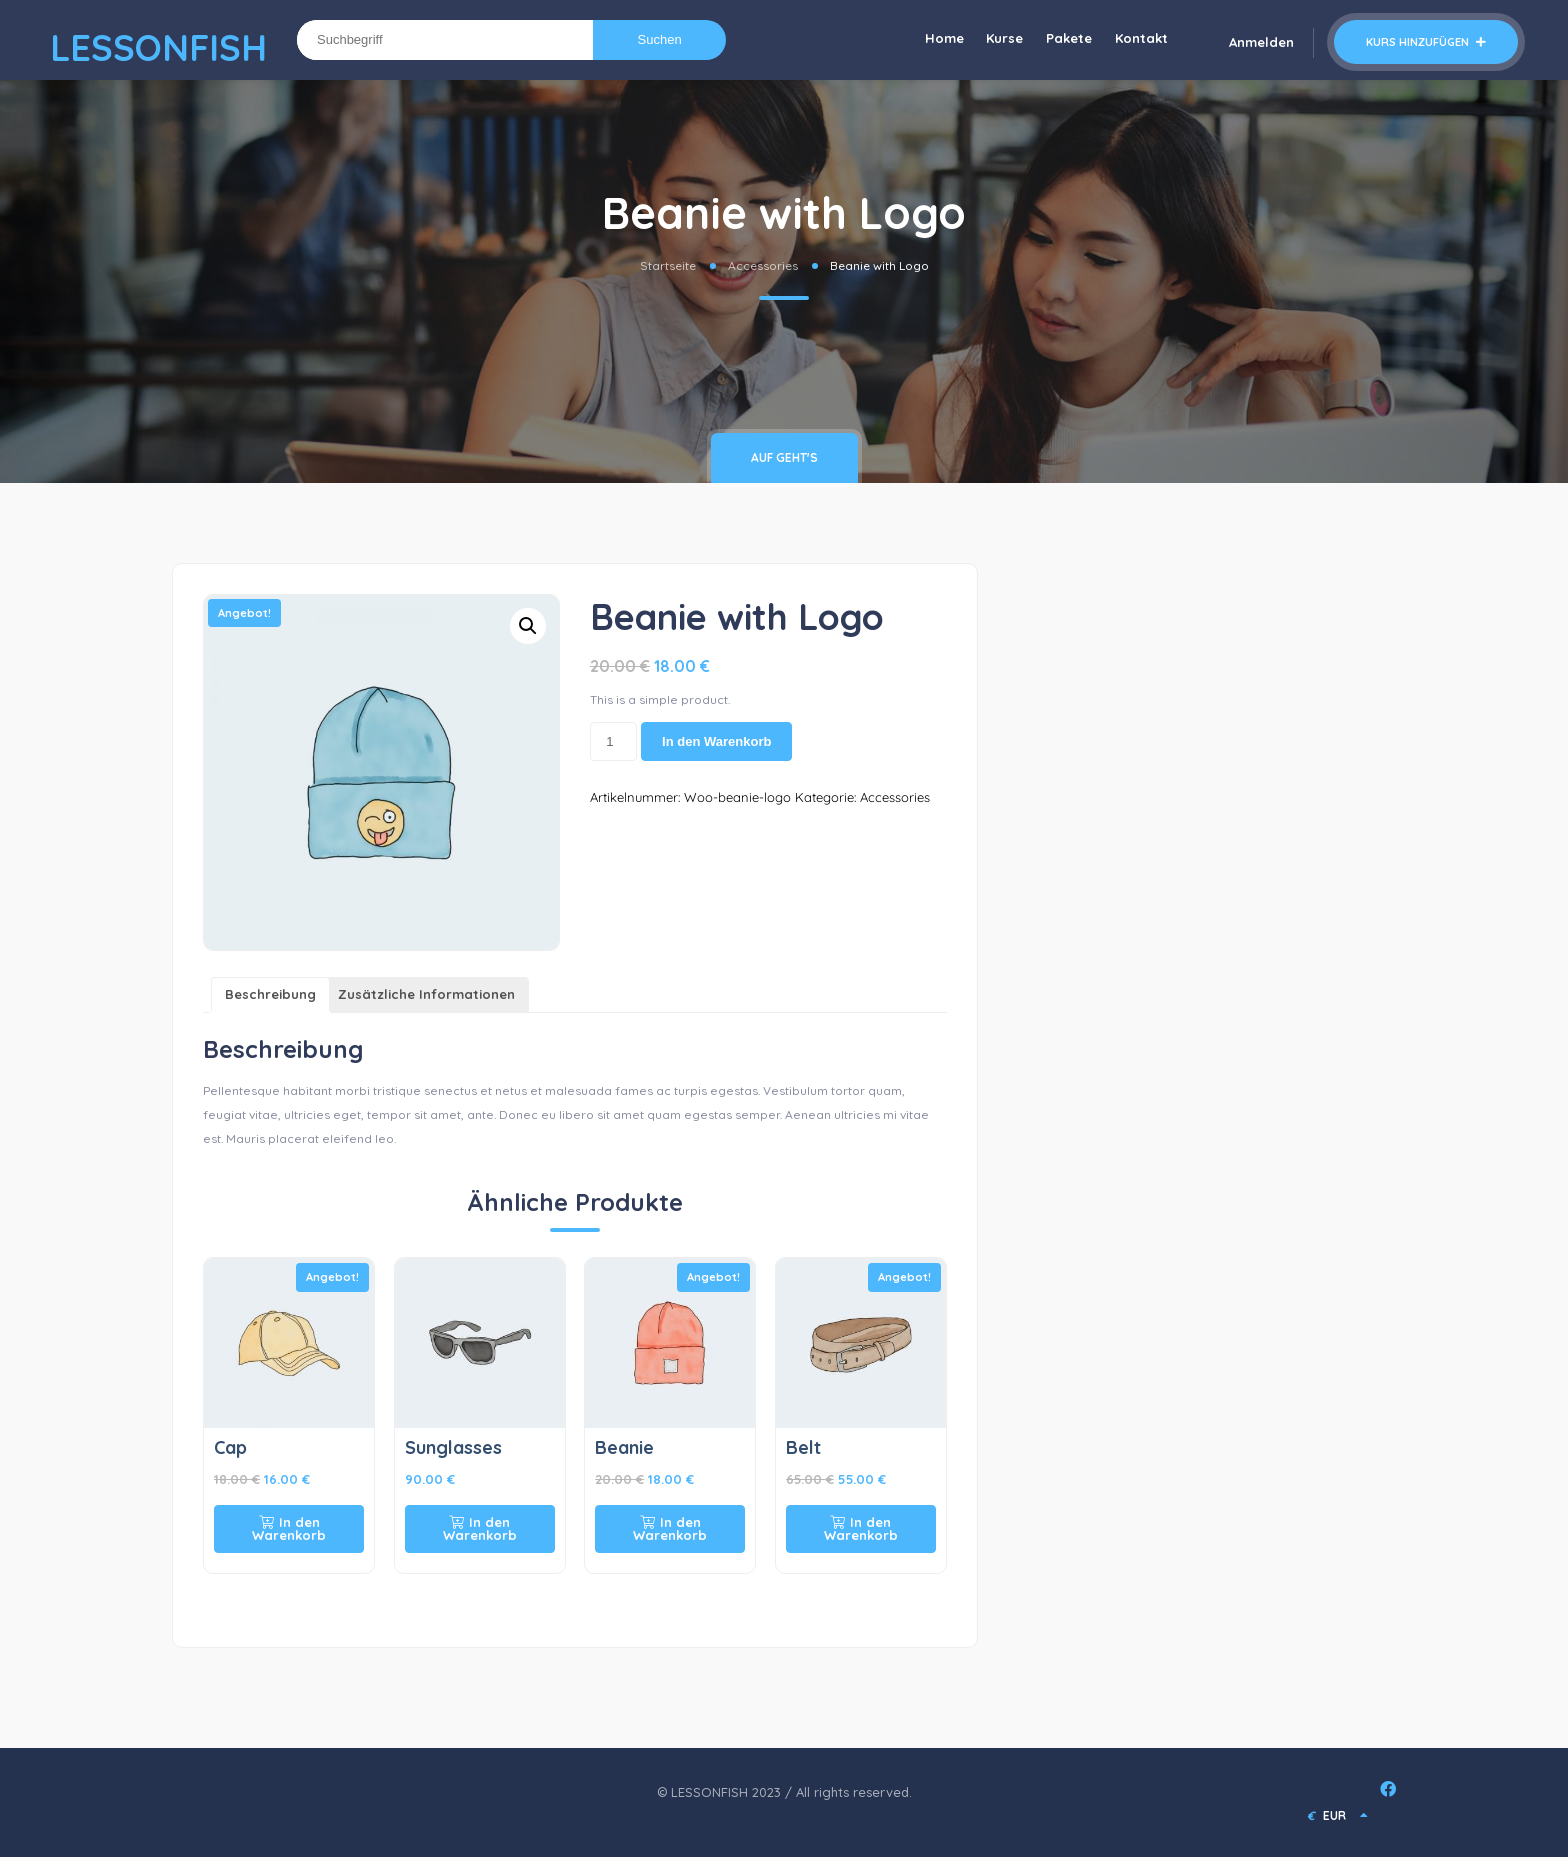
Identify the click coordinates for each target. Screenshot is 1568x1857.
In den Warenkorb (716, 741)
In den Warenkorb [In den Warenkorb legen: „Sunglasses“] (480, 1528)
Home (932, 40)
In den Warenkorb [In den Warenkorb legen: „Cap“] (289, 1528)
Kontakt (1139, 40)
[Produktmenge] (613, 742)
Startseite (668, 265)
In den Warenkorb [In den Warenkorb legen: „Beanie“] (670, 1528)
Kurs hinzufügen (1426, 42)
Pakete (1064, 40)
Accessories (763, 265)
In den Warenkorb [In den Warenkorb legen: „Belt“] (861, 1528)
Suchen (660, 39)
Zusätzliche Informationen (426, 994)
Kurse (996, 40)
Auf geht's (784, 457)
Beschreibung (270, 994)
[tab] (270, 995)
